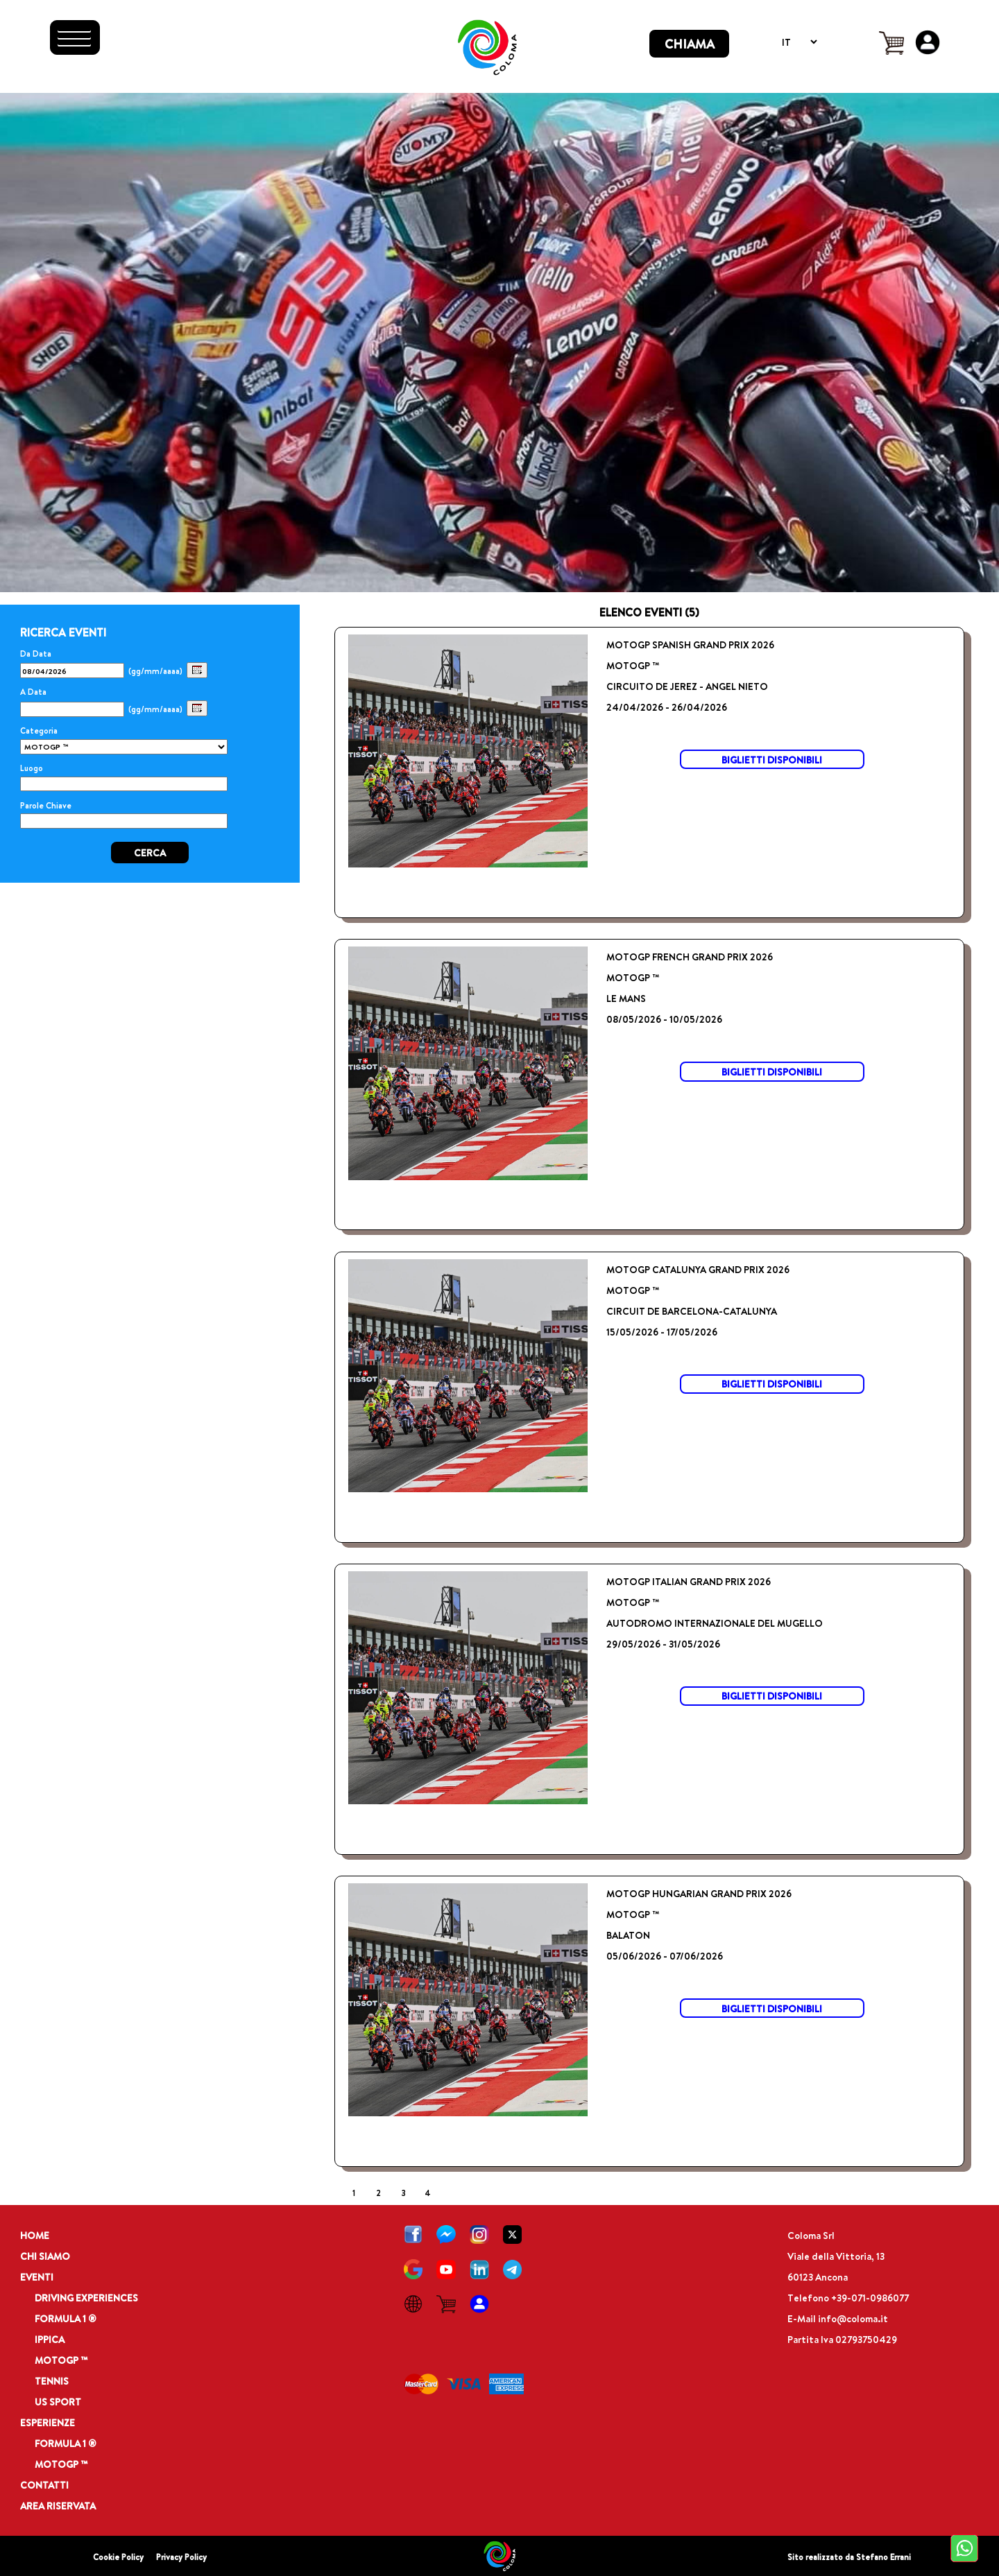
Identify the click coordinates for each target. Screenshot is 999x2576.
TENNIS (52, 2380)
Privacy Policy (181, 2557)
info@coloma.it (853, 2318)
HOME (34, 2235)
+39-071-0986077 (870, 2297)
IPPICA (50, 2339)
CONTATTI (44, 2484)
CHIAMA (690, 44)
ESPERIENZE (47, 2422)
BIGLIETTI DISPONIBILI (772, 759)
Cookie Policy (118, 2557)
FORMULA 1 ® (65, 2318)
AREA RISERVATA (58, 2505)
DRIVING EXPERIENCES (86, 2297)
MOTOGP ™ (61, 2360)
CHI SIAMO (45, 2256)
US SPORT (58, 2401)
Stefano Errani (883, 2557)
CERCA (150, 852)
